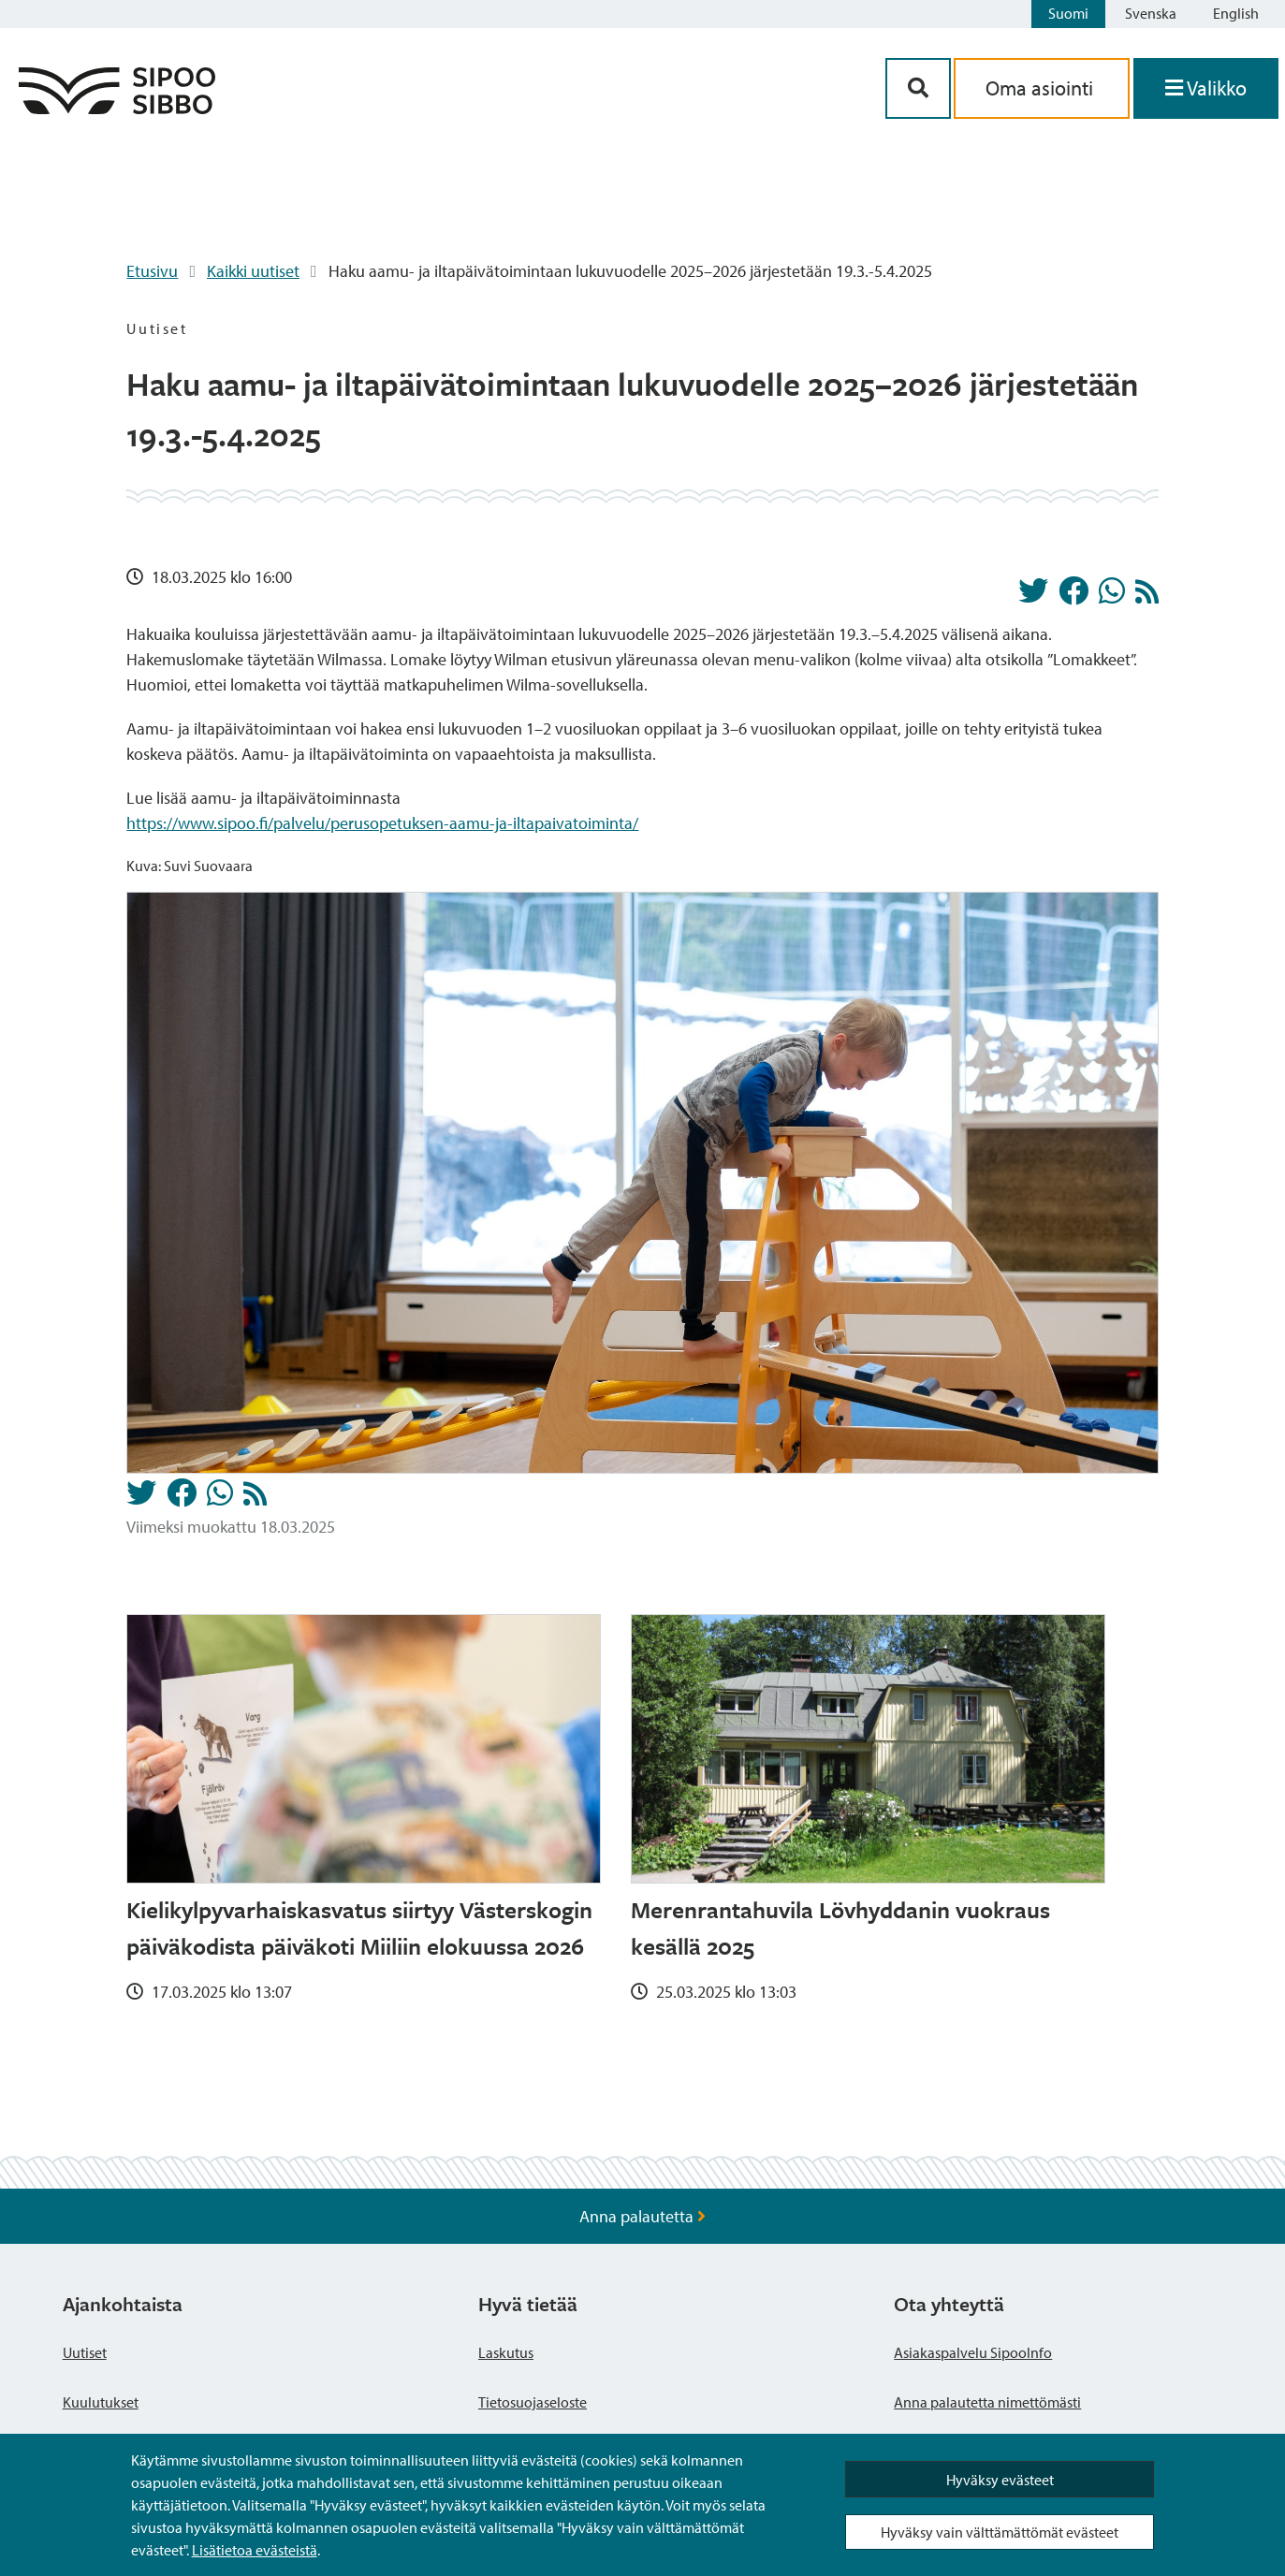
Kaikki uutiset (253, 271)
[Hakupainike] (918, 88)
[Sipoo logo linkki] (117, 108)
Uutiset (85, 2352)
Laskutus (505, 2352)
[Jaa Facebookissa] (1073, 596)
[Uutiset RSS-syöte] (1147, 596)
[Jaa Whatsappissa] (1112, 596)
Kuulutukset (101, 2402)
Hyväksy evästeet (1000, 2479)
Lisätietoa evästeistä (254, 2549)
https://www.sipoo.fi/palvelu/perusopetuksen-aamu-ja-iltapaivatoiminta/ (382, 823)
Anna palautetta (642, 2216)
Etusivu (152, 271)
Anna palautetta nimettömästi (987, 2402)
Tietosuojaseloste (532, 2402)
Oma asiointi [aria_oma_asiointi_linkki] (1042, 88)
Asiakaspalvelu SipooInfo (973, 2352)
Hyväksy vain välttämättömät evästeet (999, 2532)
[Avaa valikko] (1205, 88)
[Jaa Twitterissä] (1033, 596)
